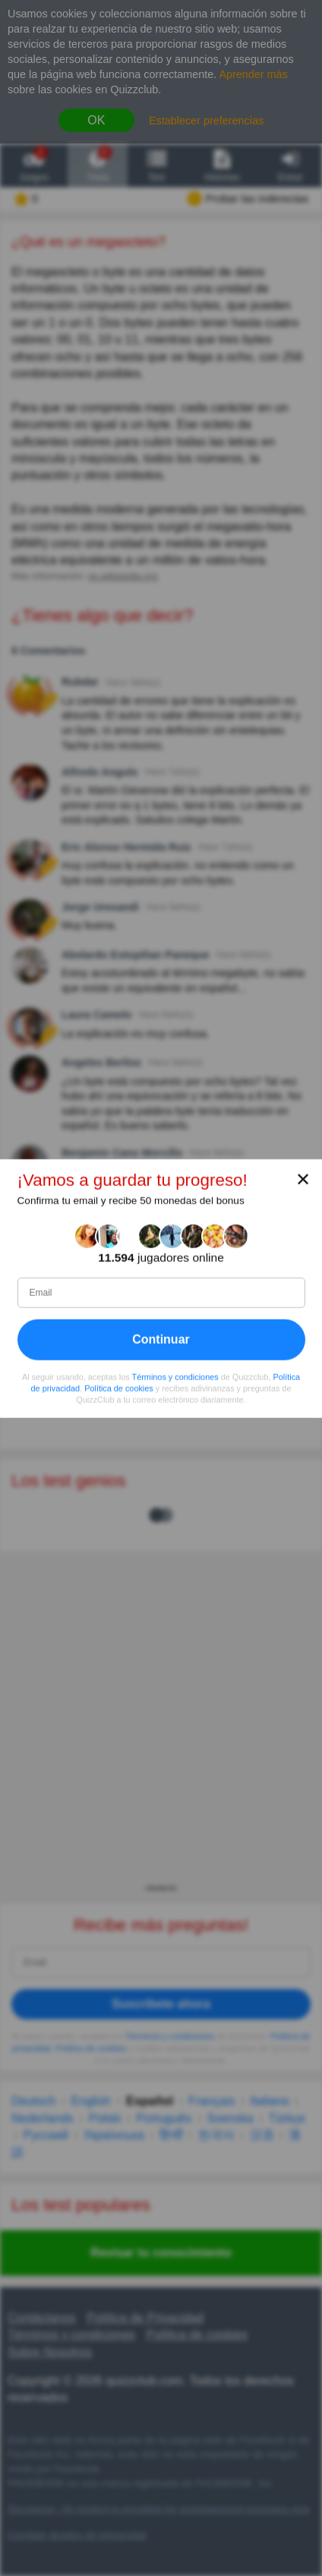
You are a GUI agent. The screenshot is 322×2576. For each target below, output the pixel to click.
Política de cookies (118, 1387)
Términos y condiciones (175, 1376)
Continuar (161, 1338)
